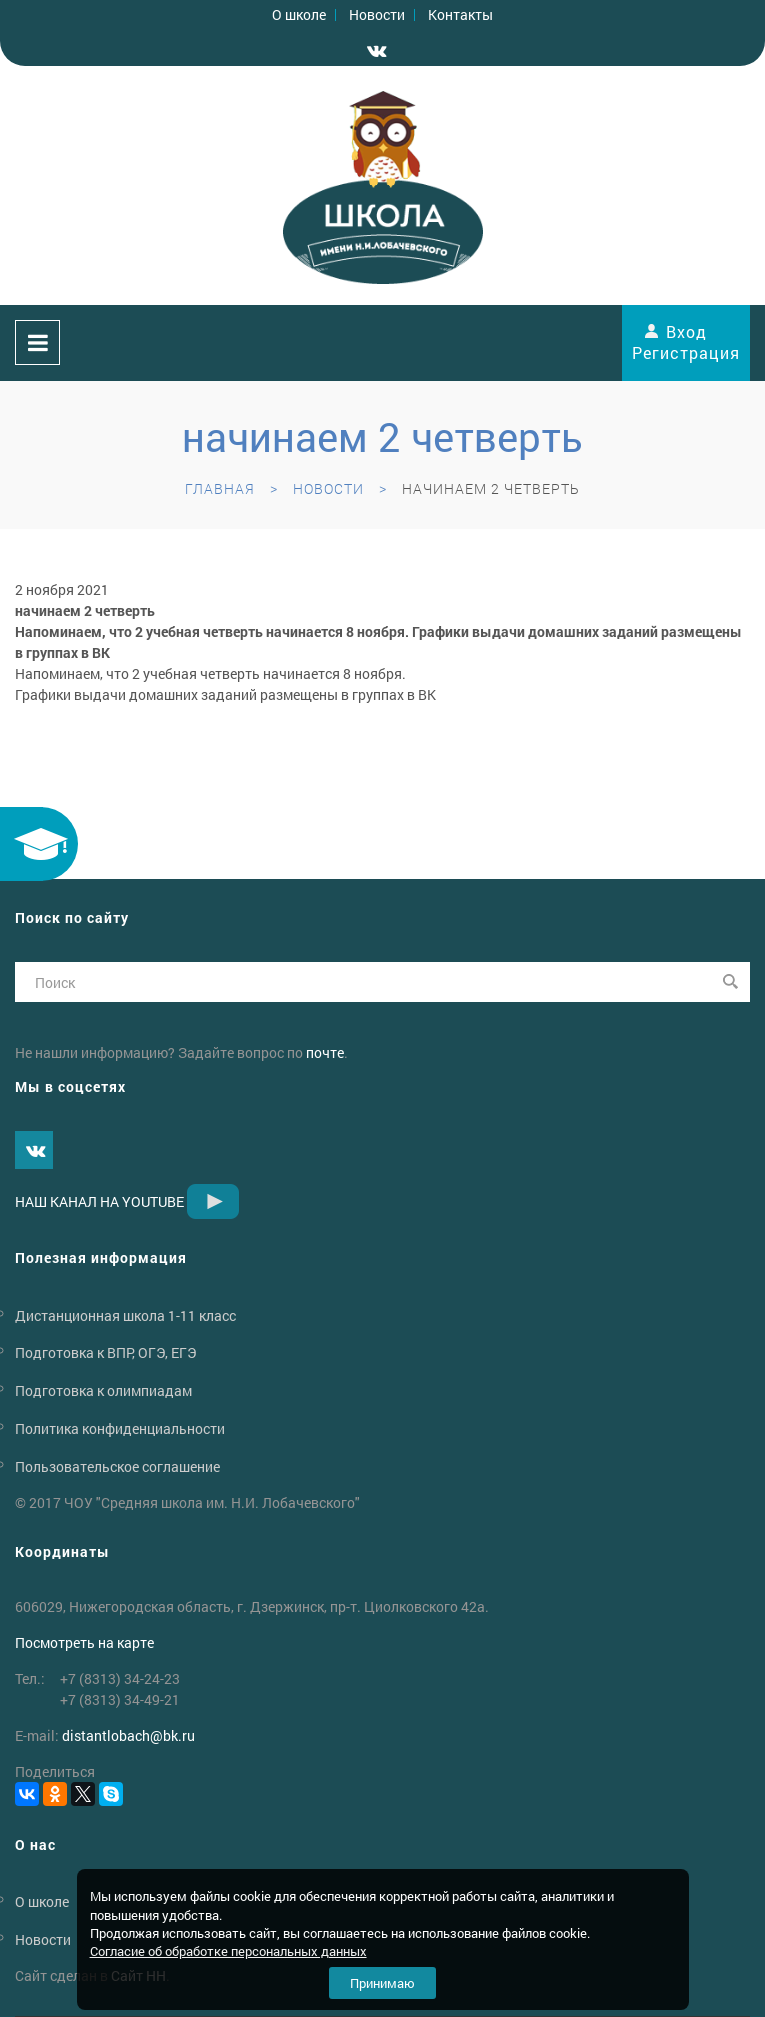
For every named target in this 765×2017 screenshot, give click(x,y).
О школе (299, 14)
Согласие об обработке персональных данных (228, 1951)
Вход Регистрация (686, 342)
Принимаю (382, 1983)
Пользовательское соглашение (117, 1466)
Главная (220, 488)
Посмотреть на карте (84, 1642)
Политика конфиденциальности (120, 1428)
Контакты (460, 14)
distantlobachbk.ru (128, 1735)
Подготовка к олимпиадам (103, 1390)
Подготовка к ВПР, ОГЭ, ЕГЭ (105, 1352)
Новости (377, 14)
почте (325, 1052)
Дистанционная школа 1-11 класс (125, 1314)
